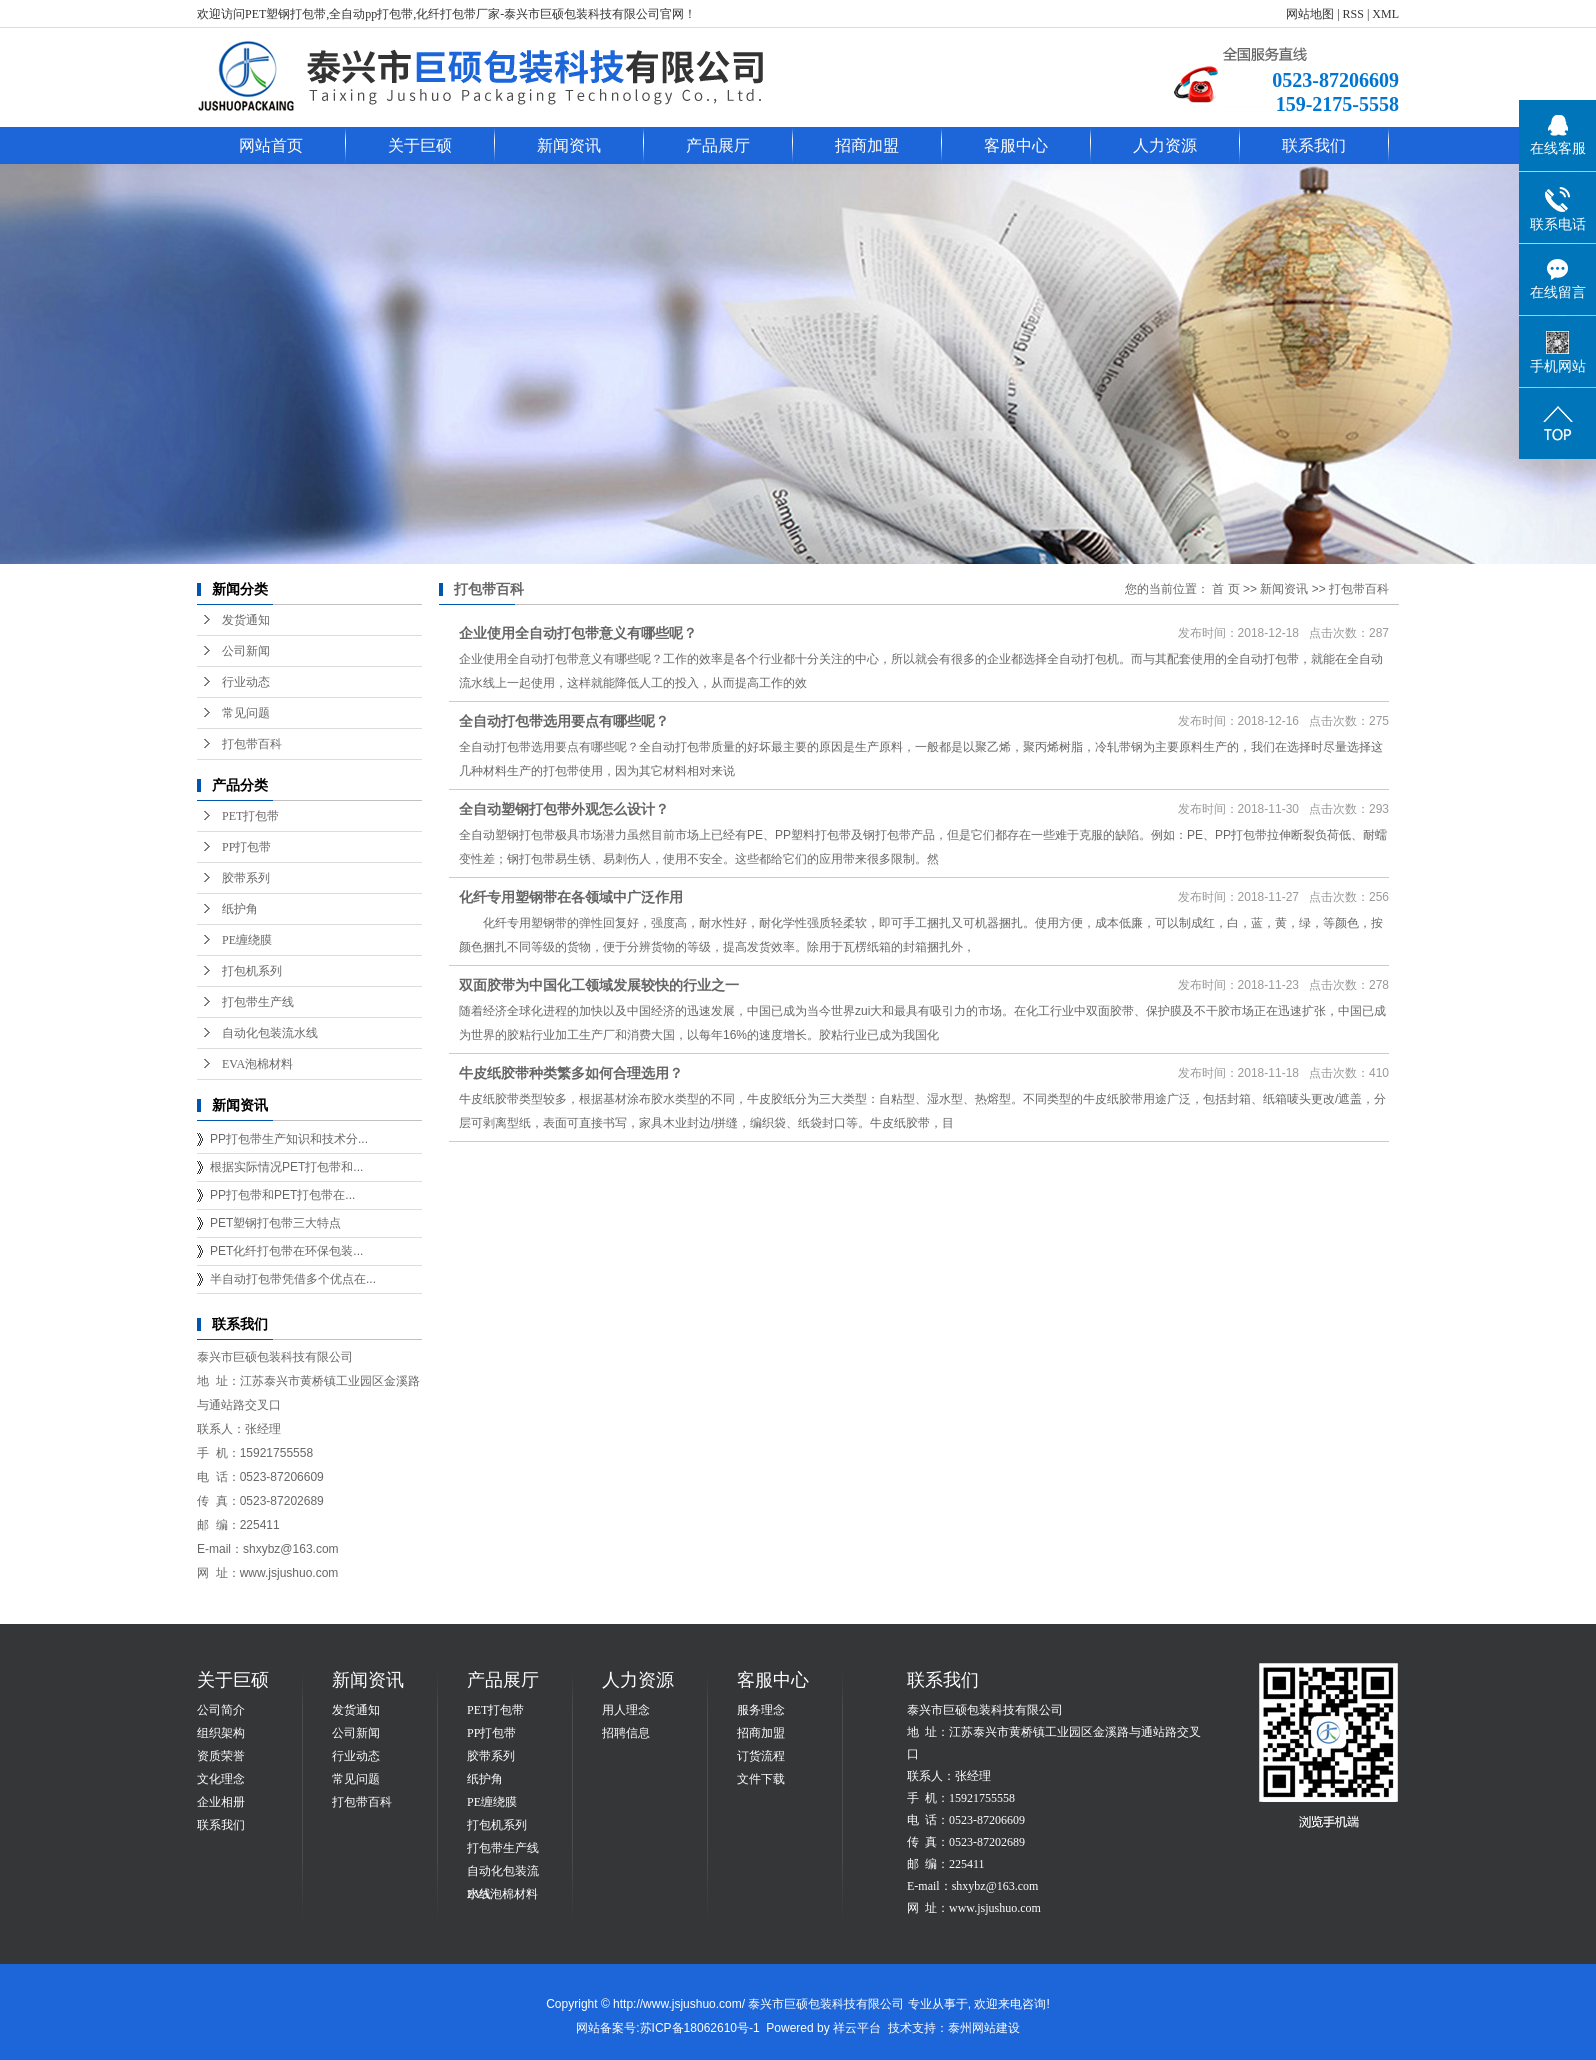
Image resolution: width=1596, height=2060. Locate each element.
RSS (1353, 14)
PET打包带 (250, 816)
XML (1385, 14)
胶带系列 (246, 878)
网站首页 (271, 145)
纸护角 (240, 909)
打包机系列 (252, 971)
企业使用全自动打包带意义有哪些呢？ (578, 633)
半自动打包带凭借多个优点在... (293, 1279)
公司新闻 (246, 651)
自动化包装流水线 (270, 1033)
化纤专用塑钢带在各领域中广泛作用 (571, 897)
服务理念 (761, 1710)
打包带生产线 (258, 1002)
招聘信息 (626, 1733)
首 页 (1225, 589)
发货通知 (246, 620)
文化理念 (221, 1779)
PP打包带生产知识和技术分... (289, 1139)
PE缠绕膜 (247, 940)
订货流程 (761, 1756)
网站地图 (1310, 14)
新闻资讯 (569, 145)
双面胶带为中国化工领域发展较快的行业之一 (599, 985)
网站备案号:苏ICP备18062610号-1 (667, 2028)
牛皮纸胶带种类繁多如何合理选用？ (571, 1073)
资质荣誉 (221, 1756)
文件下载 (761, 1779)
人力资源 (1165, 145)
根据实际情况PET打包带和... (286, 1167)
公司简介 (221, 1710)
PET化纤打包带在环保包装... (286, 1251)
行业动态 (246, 682)
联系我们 (1314, 145)
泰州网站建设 (984, 2028)
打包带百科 (252, 744)
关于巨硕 (420, 145)
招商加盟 (867, 145)
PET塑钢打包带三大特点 (275, 1223)
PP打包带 (246, 847)
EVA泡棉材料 (257, 1064)
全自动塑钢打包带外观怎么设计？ (564, 809)
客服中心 (1016, 145)
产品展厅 (718, 145)
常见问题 (246, 713)
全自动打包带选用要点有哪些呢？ (564, 721)
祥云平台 (857, 2028)
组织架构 (221, 1733)
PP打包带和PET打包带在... (282, 1195)
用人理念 (626, 1710)
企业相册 (221, 1802)
